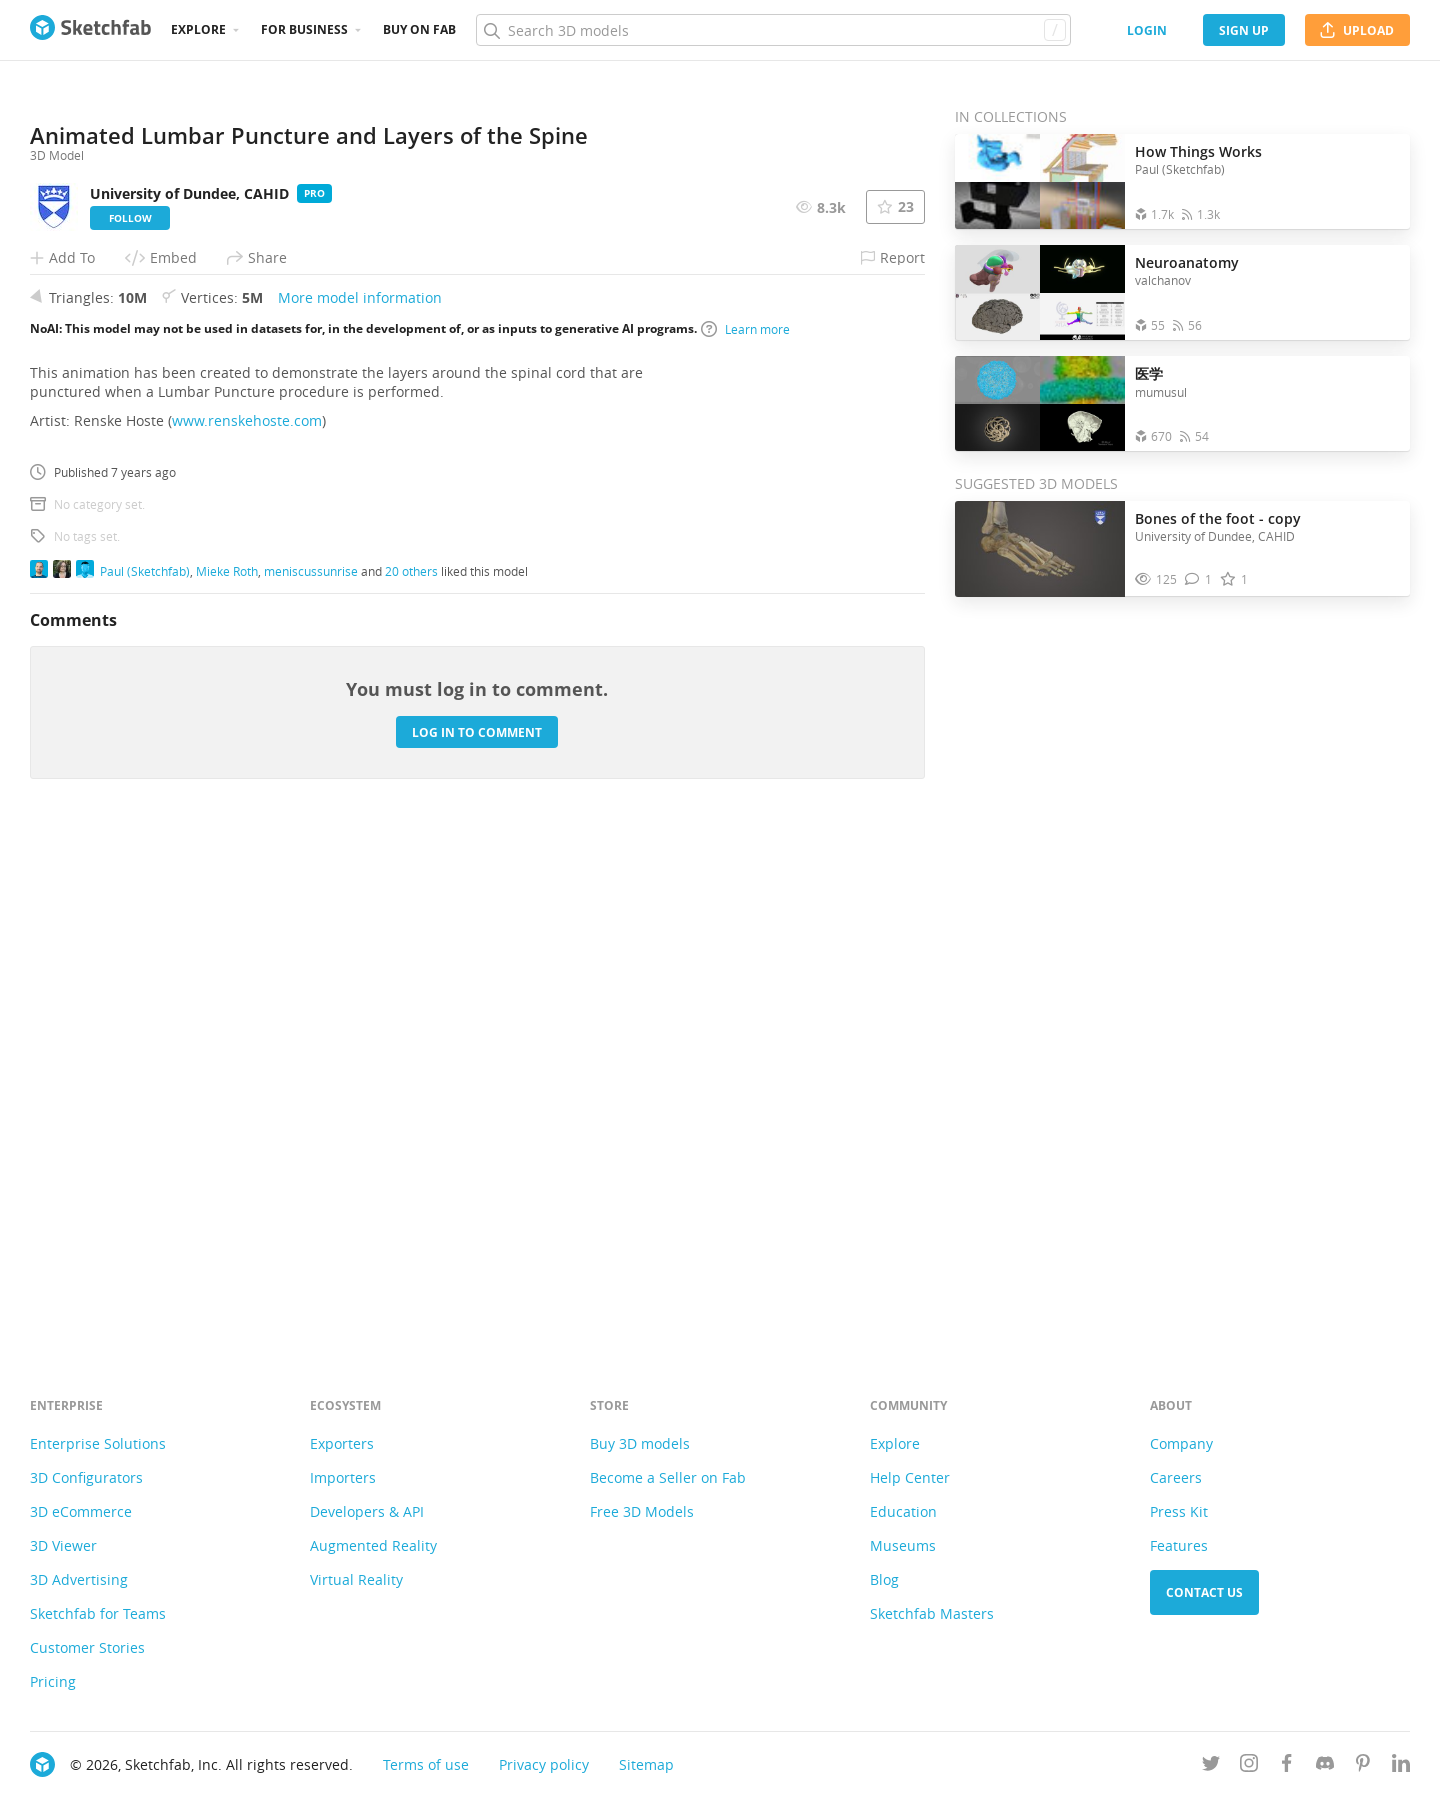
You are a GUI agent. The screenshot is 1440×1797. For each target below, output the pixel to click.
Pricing (53, 1681)
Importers (343, 1477)
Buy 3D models (640, 1443)
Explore (198, 29)
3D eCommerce (81, 1511)
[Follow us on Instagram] (1249, 1766)
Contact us (1204, 1592)
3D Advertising (79, 1579)
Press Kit (1179, 1511)
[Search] (773, 30)
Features (1179, 1545)
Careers (1176, 1477)
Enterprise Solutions (98, 1443)
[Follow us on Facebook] (1287, 1766)
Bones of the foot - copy (1218, 518)
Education (903, 1511)
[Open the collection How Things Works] (1040, 181)
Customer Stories (87, 1647)
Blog (884, 1579)
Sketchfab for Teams (98, 1613)
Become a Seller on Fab (668, 1477)
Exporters (342, 1443)
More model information (360, 798)
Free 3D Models (642, 1511)
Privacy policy (544, 1764)
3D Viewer (63, 1545)
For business (304, 29)
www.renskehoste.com (247, 921)
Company (1181, 1443)
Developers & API (367, 1511)
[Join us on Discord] (1325, 1766)
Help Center (910, 1477)
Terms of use (426, 1764)
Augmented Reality (373, 1545)
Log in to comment (477, 1232)
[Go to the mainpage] (90, 30)
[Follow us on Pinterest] (1363, 1766)
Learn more (745, 829)
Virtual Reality (356, 1579)
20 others (411, 1071)
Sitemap (646, 1764)
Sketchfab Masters (932, 1613)
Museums (903, 1545)
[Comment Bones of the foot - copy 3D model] (1198, 579)
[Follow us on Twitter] (1211, 1766)
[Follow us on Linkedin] (1401, 1766)
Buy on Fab (419, 29)
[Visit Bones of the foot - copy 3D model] (1040, 549)
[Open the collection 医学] (1040, 403)
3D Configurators (86, 1477)
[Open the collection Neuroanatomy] (1040, 292)
